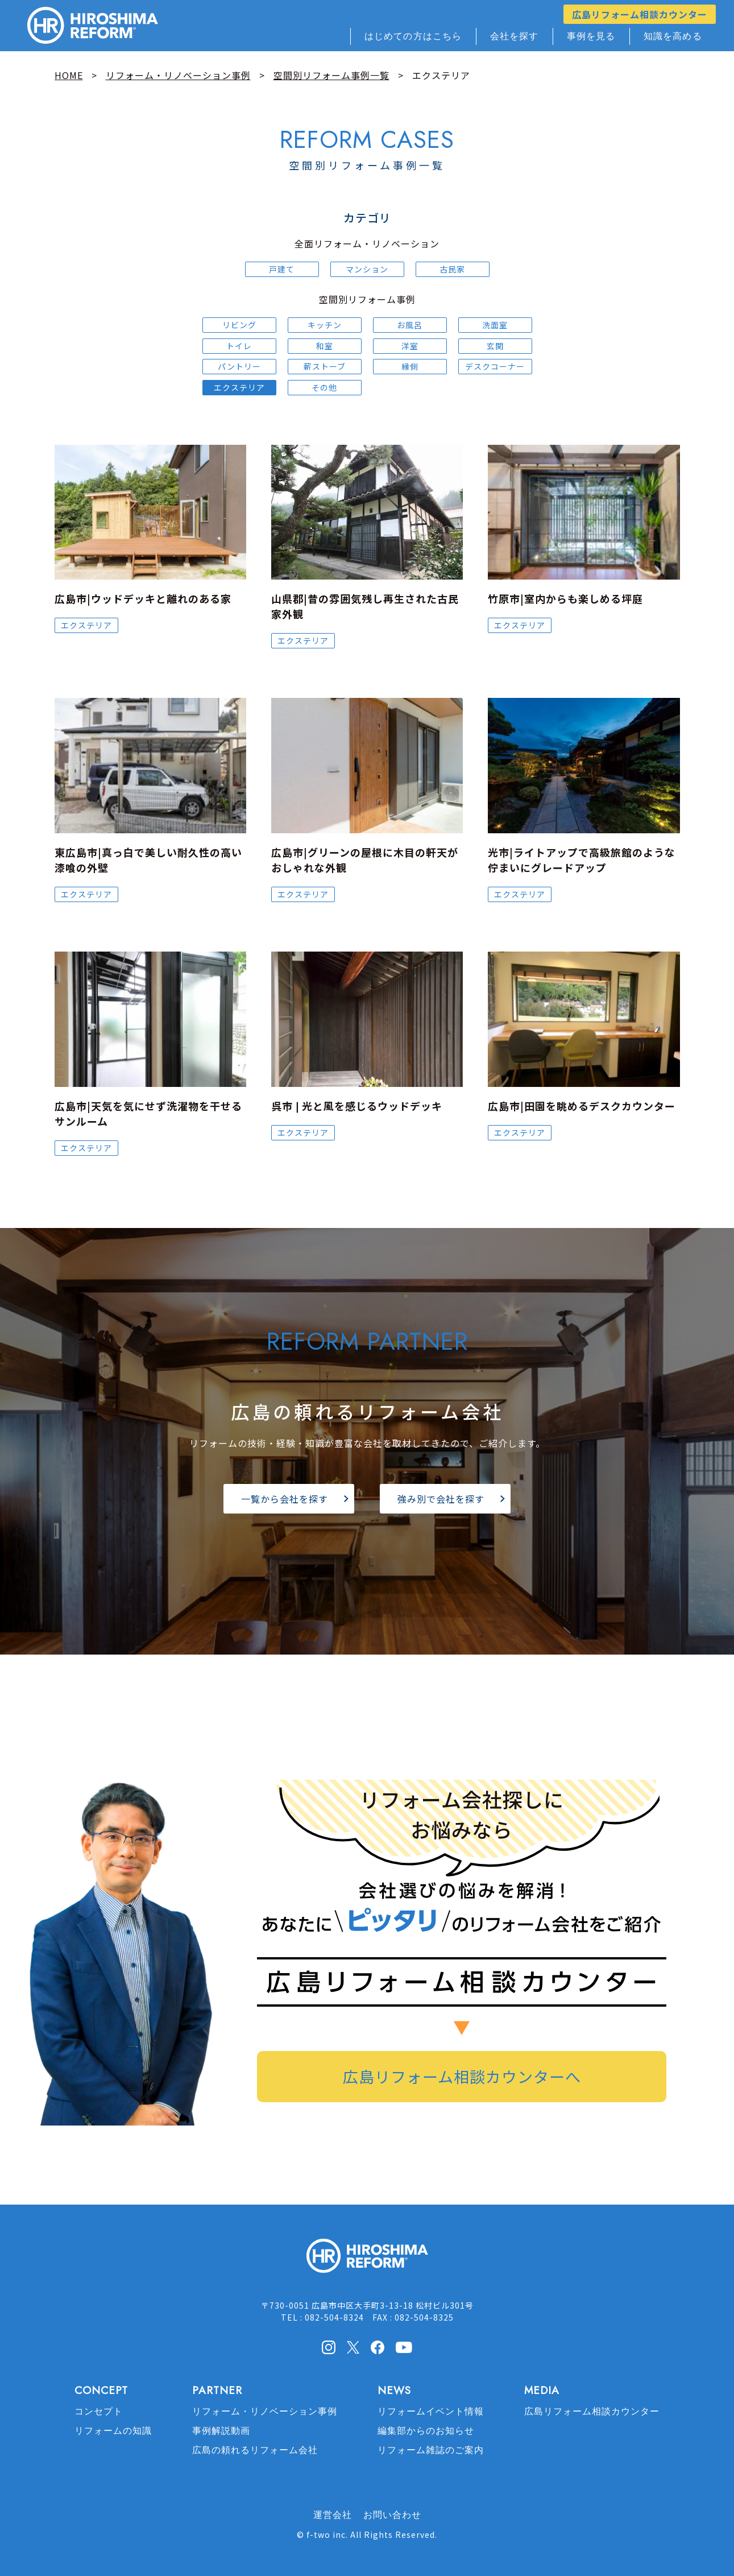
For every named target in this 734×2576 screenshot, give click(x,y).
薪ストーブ (325, 366)
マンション (367, 269)
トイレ (239, 346)
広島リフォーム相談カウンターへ (462, 2076)
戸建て (282, 269)
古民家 (452, 269)
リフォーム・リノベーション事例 (264, 2411)
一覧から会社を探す (284, 1499)
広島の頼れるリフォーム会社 (255, 2450)
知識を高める (673, 36)
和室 (324, 346)
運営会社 (332, 2514)
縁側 (409, 366)
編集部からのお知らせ (426, 2430)
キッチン (325, 324)
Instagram (328, 2347)
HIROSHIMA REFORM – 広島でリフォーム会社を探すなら (92, 25)
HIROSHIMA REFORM (367, 2261)
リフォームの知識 (113, 2430)
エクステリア (239, 387)
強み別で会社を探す (440, 1499)
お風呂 (409, 324)
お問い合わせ (392, 2514)
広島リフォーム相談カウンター (639, 14)
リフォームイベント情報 (431, 2411)
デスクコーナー (495, 366)
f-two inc (326, 2534)
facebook (377, 2347)
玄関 (495, 346)
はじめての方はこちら (413, 36)
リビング (239, 324)
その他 (324, 387)
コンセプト (98, 2411)
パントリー (239, 366)
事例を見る (591, 36)
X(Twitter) (353, 2347)
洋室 (409, 346)
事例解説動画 (221, 2430)
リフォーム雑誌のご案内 (431, 2450)
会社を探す (514, 36)
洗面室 (495, 324)
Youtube (404, 2346)
